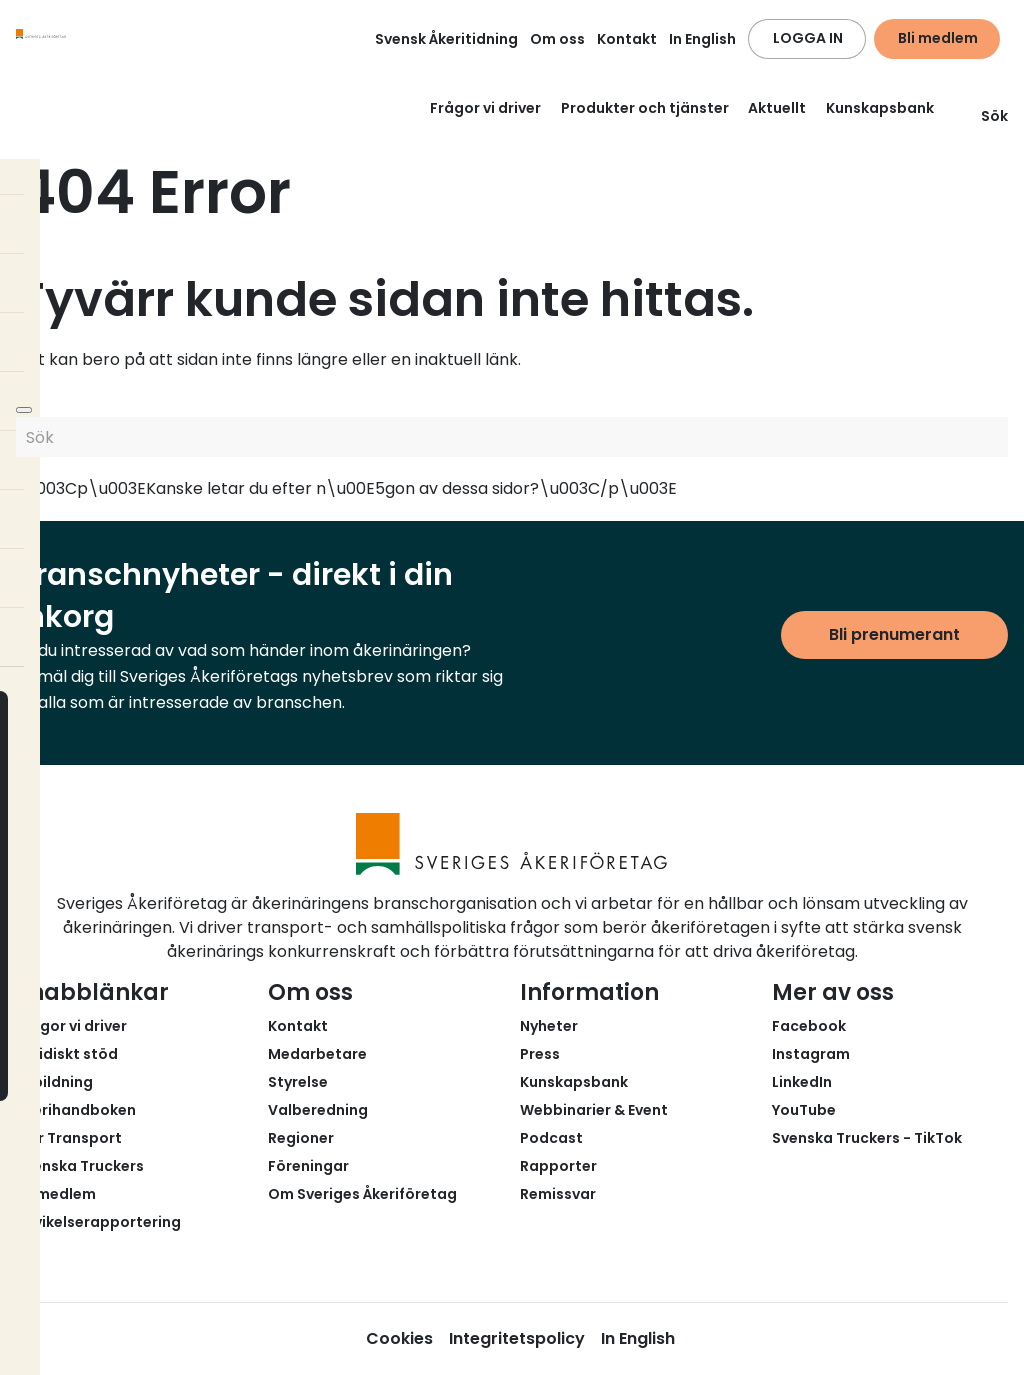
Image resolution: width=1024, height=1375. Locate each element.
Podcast (551, 1138)
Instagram (811, 1054)
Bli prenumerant (894, 634)
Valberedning (318, 1110)
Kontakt (627, 39)
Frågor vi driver (485, 108)
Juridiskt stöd (67, 1054)
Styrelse (298, 1082)
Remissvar (558, 1194)
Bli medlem (938, 38)
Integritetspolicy (517, 1338)
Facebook (809, 1026)
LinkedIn (802, 1082)
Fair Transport (69, 1138)
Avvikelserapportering (98, 1222)
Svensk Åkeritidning (446, 39)
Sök (982, 116)
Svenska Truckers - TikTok (867, 1138)
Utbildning (54, 1082)
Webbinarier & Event (594, 1110)
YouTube (804, 1110)
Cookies (399, 1338)
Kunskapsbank (880, 108)
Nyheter (549, 1026)
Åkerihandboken (76, 1110)
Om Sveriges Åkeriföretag (362, 1194)
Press (540, 1054)
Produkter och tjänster (645, 108)
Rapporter (558, 1166)
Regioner (301, 1138)
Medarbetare (317, 1054)
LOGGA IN (808, 38)
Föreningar (308, 1166)
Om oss (557, 39)
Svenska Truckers (80, 1166)
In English (702, 39)
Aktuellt (777, 108)
